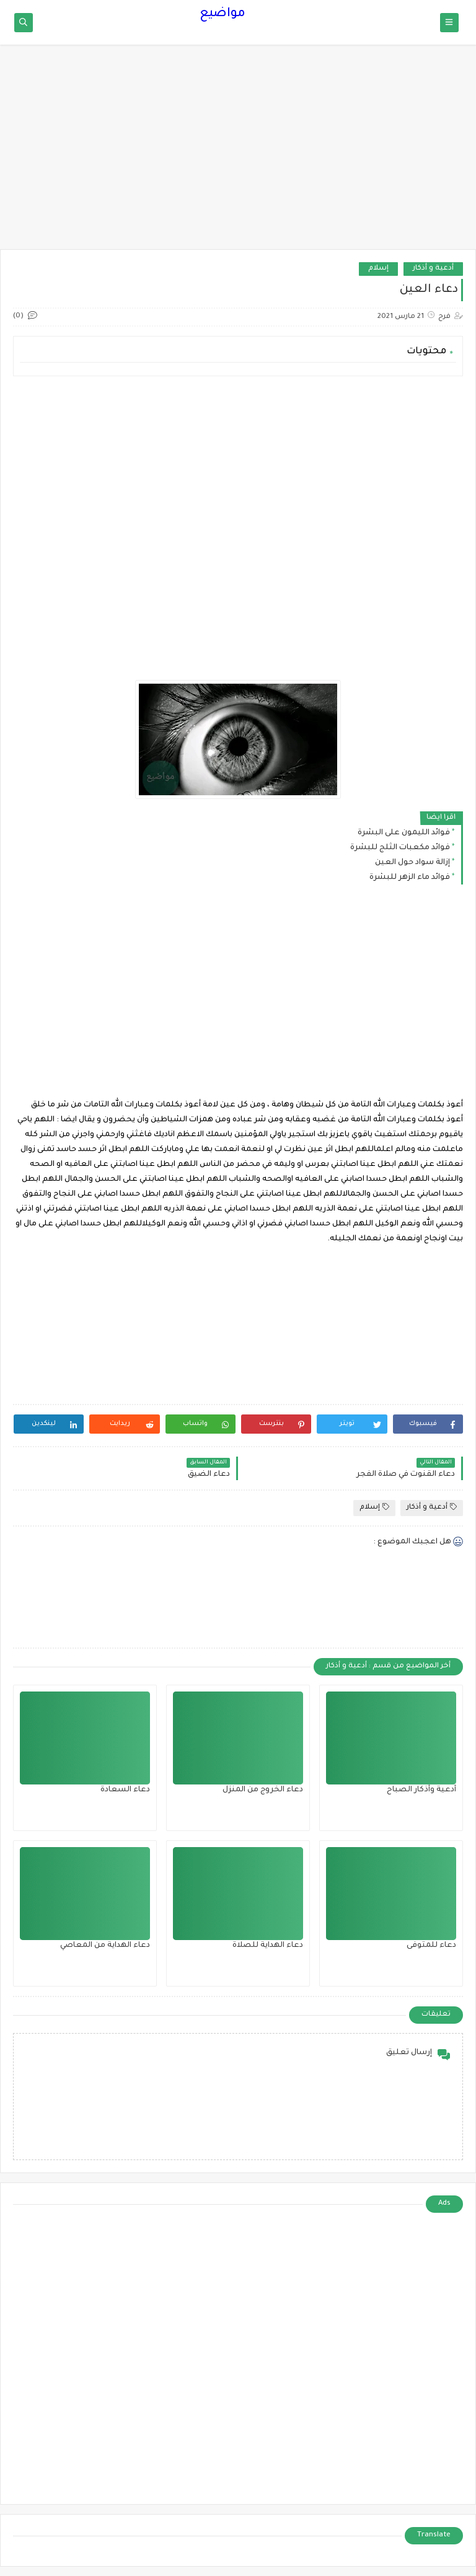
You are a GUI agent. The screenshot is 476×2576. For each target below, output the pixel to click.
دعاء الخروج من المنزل (263, 1790)
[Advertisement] (238, 153)
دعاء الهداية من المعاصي (105, 1945)
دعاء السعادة (125, 1790)
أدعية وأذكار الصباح (421, 1790)
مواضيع (222, 14)
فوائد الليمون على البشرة (404, 833)
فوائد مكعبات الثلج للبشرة (400, 848)
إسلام (378, 269)
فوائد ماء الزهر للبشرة (409, 877)
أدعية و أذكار (433, 269)
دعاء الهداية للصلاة (267, 1945)
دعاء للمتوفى (431, 1945)
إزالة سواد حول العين (412, 862)
